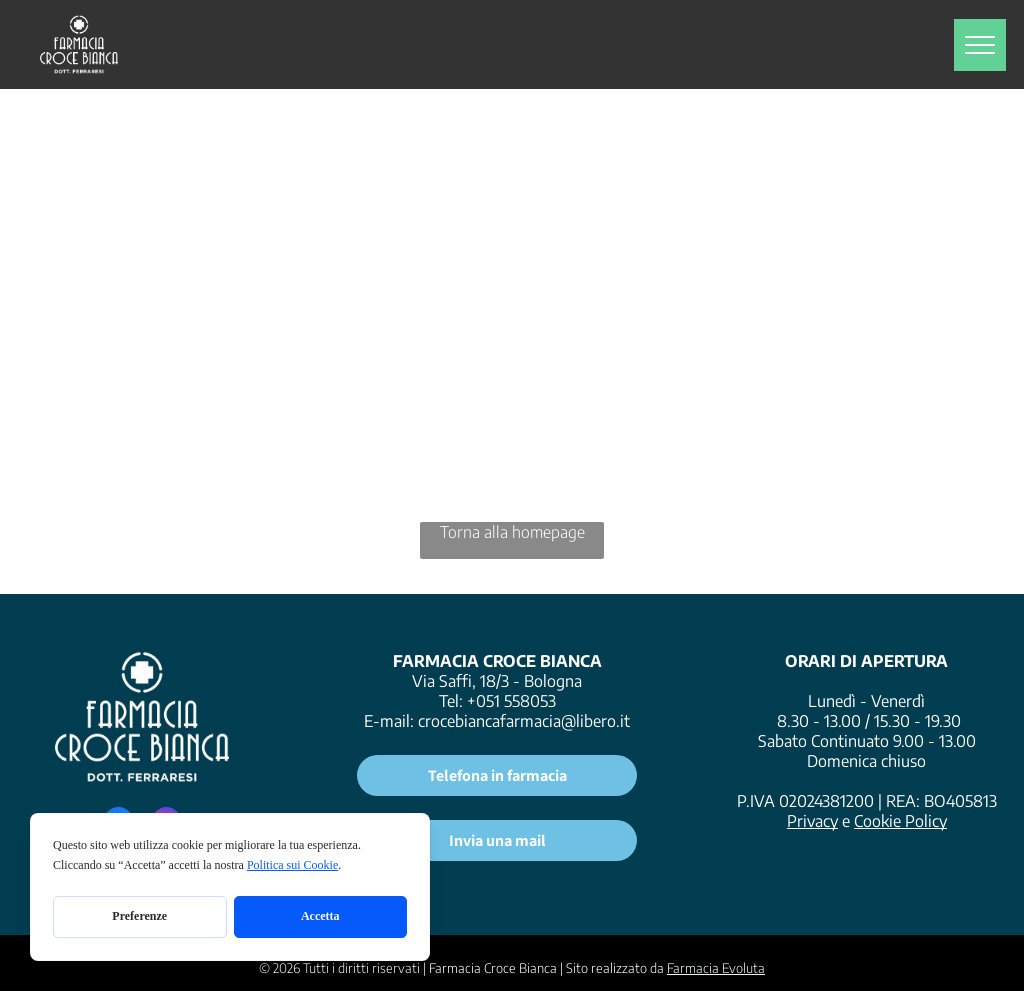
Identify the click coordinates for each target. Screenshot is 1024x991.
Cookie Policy (900, 821)
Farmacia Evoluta (716, 968)
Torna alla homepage (512, 532)
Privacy (812, 821)
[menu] (980, 45)
